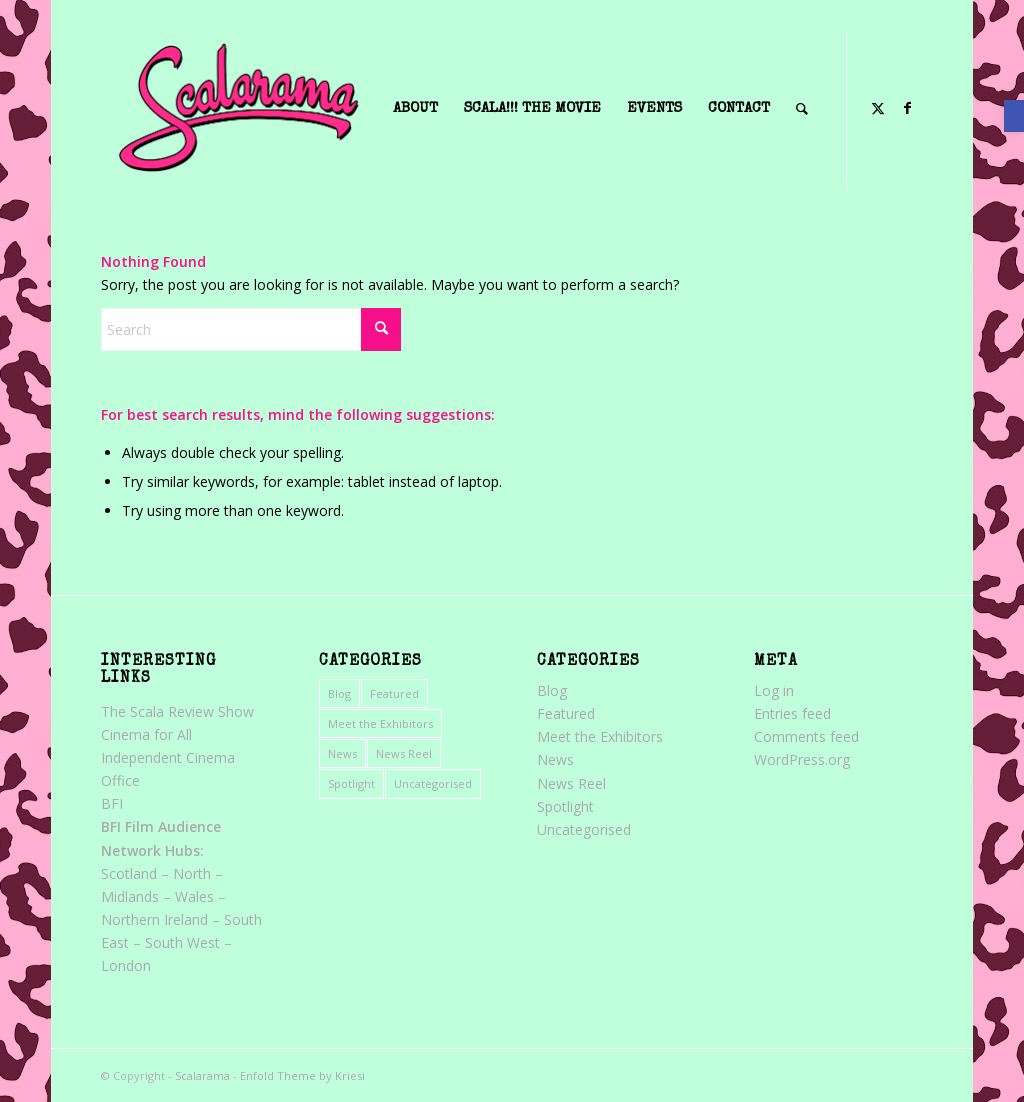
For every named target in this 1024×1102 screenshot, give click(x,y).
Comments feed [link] (806, 736)
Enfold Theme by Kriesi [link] (302, 1075)
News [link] (342, 753)
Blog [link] (339, 693)
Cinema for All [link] (146, 734)
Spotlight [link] (351, 783)
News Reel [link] (404, 753)
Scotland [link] (129, 873)
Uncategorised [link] (433, 783)
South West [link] (182, 942)
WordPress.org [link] (802, 759)
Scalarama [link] (202, 1075)
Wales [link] (194, 896)
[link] (1014, 116)
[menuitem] (415, 109)
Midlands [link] (130, 896)
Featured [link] (394, 693)
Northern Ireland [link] (154, 919)
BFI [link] (112, 803)
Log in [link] (774, 690)
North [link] (192, 873)
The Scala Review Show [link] (177, 711)
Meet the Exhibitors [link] (380, 723)
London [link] (126, 965)
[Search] (251, 329)
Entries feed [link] (792, 713)
